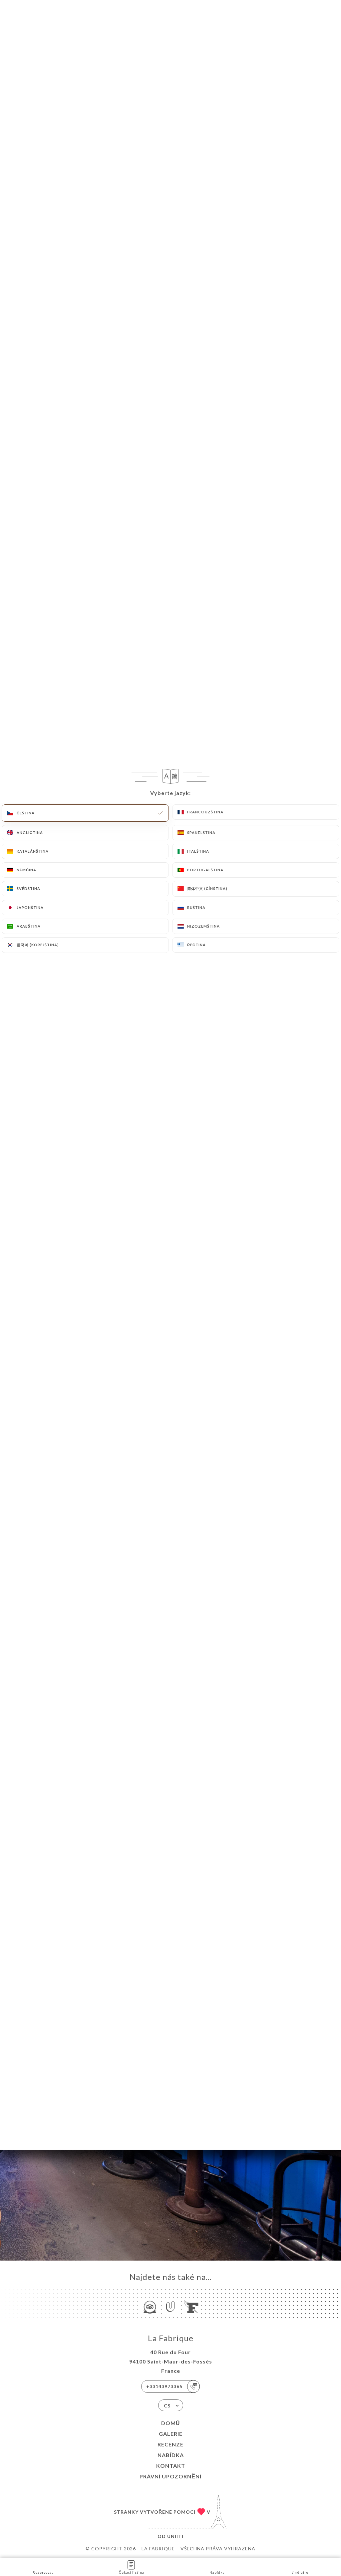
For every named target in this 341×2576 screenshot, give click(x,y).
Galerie (170, 2433)
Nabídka (171, 2455)
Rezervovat (43, 2566)
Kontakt (170, 2465)
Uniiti (175, 2536)
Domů (170, 2423)
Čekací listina (131, 2566)
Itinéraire (299, 2566)
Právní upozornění (170, 2476)
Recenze (170, 2444)
